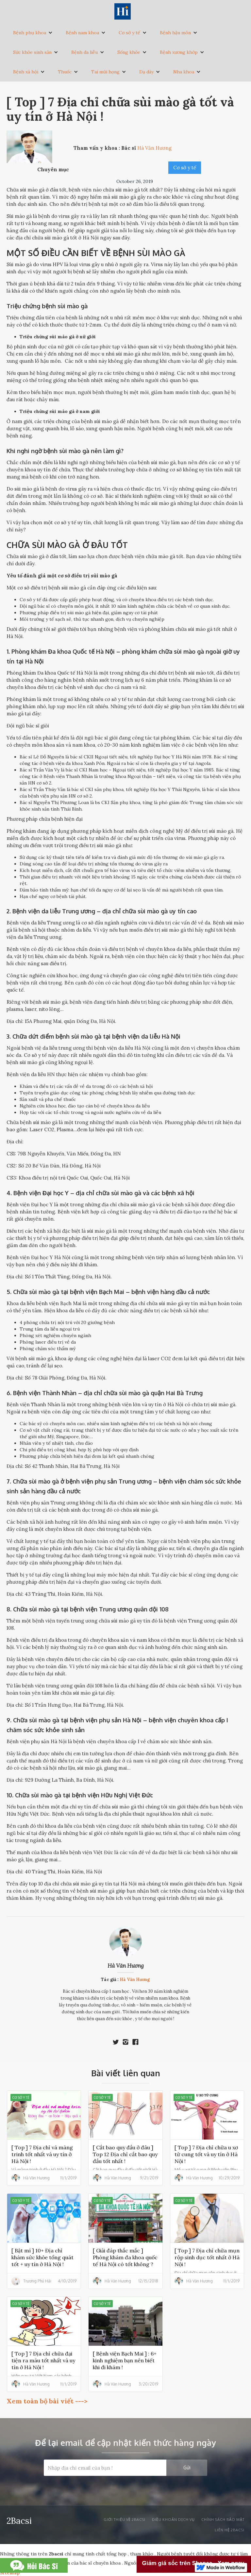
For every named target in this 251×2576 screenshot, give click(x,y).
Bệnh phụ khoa (29, 33)
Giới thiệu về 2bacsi (124, 2519)
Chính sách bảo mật (222, 2519)
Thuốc (65, 72)
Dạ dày (146, 72)
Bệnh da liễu (84, 52)
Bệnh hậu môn (175, 33)
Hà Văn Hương (126, 1965)
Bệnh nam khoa (82, 33)
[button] (33, 32)
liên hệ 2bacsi (229, 2530)
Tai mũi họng (105, 72)
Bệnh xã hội (25, 72)
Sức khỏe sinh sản (32, 52)
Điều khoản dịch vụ (173, 2519)
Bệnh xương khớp (179, 52)
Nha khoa (183, 72)
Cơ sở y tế (129, 33)
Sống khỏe (128, 52)
